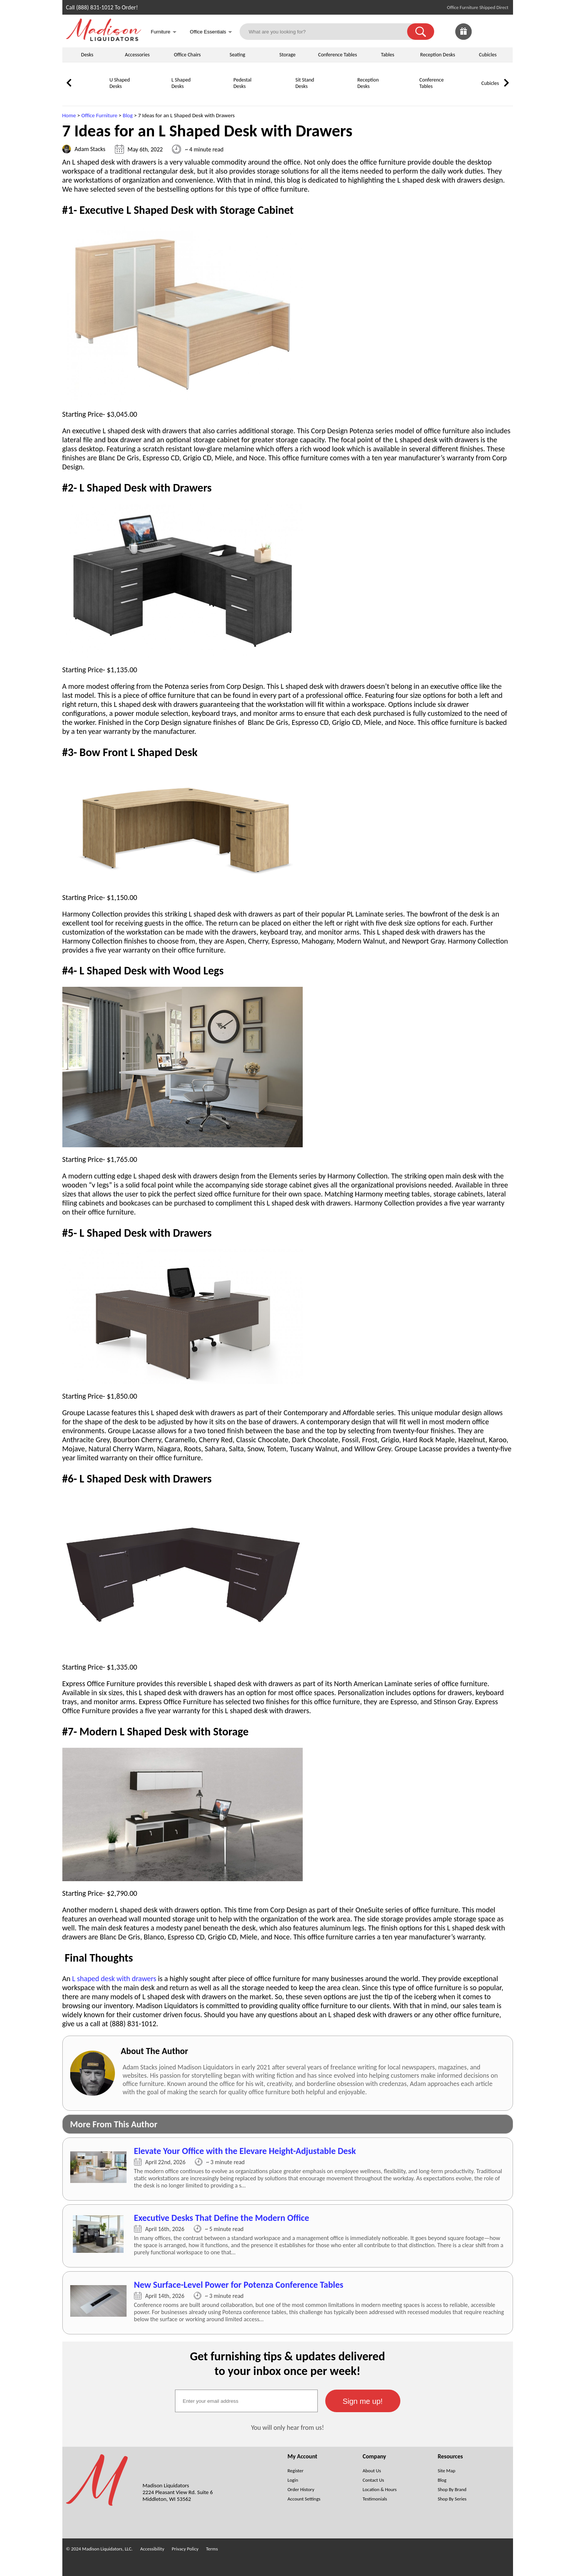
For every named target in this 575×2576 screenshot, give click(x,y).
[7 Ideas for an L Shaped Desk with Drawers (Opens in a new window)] (287, 2169)
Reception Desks (437, 54)
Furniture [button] (164, 32)
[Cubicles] (462, 96)
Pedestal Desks (243, 83)
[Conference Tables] (400, 96)
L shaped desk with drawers (114, 1978)
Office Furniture (99, 115)
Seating (237, 54)
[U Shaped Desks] (90, 96)
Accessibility (152, 2549)
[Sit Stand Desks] (276, 96)
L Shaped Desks (181, 83)
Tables (387, 54)
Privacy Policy (185, 2549)
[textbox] (246, 2401)
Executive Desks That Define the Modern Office (221, 2217)
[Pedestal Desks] (214, 96)
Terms (212, 2549)
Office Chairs (187, 54)
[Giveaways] (463, 37)
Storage (287, 54)
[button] (420, 31)
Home (69, 115)
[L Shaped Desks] (152, 96)
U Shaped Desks (120, 83)
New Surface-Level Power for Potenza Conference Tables (239, 2284)
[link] (501, 31)
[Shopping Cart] (501, 31)
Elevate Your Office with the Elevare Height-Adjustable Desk (245, 2150)
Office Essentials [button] (211, 32)
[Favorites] (482, 37)
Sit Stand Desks (305, 83)
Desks (87, 54)
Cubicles (488, 54)
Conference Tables (337, 54)
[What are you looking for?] (328, 31)
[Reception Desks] (338, 96)
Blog (128, 115)
